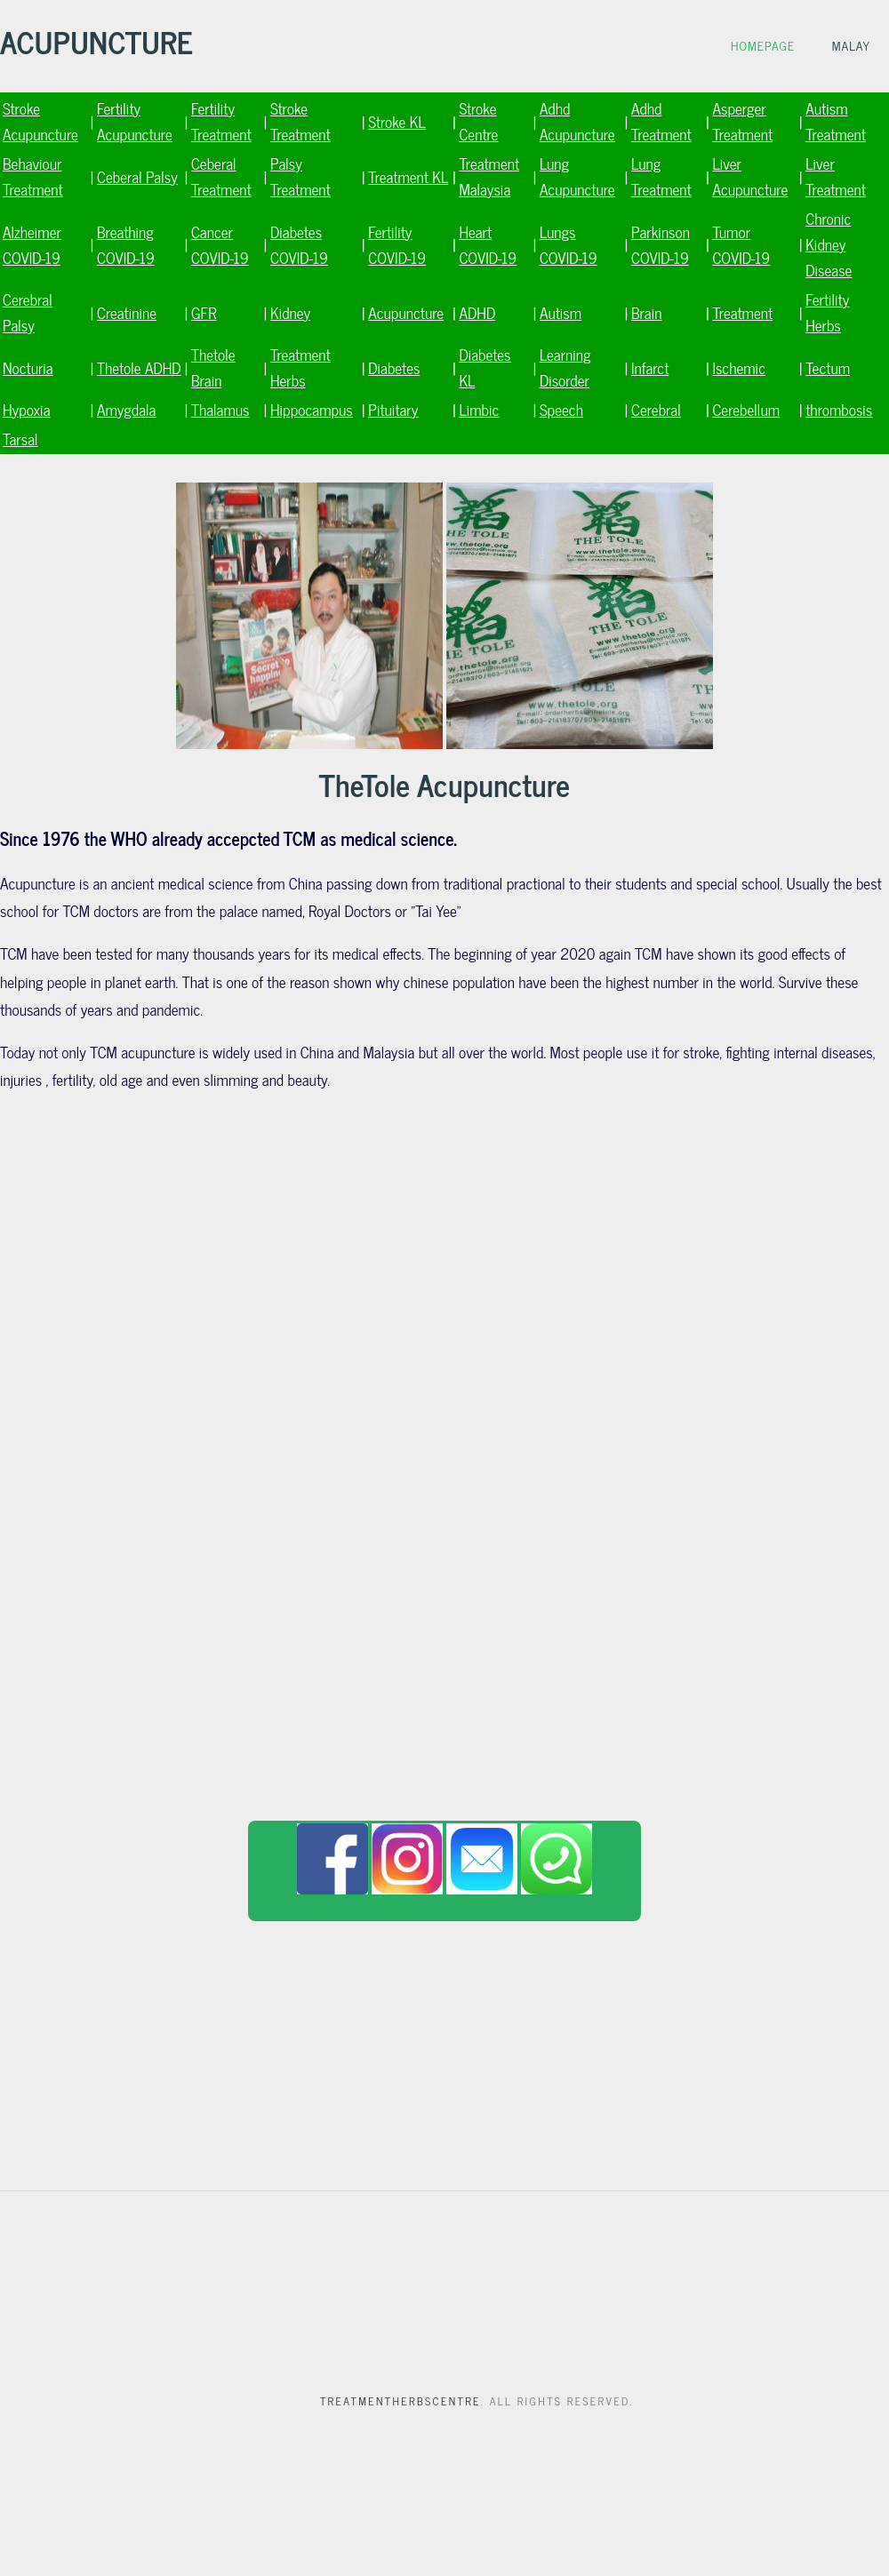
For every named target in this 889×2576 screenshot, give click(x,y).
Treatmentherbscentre (400, 2401)
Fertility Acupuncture (134, 121)
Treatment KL (408, 176)
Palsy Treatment (300, 176)
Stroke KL (396, 121)
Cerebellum (746, 409)
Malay (851, 45)
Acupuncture (406, 312)
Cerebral (656, 409)
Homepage (763, 45)
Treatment (742, 312)
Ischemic (738, 367)
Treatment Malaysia (489, 176)
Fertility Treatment (221, 121)
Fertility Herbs (827, 312)
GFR (203, 312)
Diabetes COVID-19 (299, 244)
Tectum (827, 367)
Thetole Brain (213, 367)
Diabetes (394, 367)
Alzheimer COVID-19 (32, 244)
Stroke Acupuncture (40, 121)
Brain (646, 312)
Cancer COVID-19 (220, 244)
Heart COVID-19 (488, 244)
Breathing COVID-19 (126, 244)
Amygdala (126, 409)
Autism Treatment (835, 121)
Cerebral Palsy (27, 312)
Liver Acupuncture (750, 176)
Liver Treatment (835, 176)
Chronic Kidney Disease (828, 244)
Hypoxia (26, 409)
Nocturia (28, 367)
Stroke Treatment (300, 121)
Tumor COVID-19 (741, 244)
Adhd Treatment (661, 121)
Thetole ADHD (139, 367)
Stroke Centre (478, 121)
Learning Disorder (565, 367)
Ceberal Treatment (221, 176)
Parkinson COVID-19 (660, 244)
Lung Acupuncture (577, 176)
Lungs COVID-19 (568, 244)
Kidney (290, 312)
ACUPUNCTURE (96, 40)
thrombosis (838, 409)
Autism (560, 312)
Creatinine (126, 312)
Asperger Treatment (742, 121)
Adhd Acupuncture (577, 121)
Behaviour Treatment (33, 176)
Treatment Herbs (300, 367)
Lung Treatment (661, 176)
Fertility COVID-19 (397, 244)
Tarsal (20, 438)
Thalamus (220, 409)
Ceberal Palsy (137, 176)
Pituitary (393, 409)
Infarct (650, 367)
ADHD (477, 312)
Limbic (479, 409)
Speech (561, 409)
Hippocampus (311, 409)
